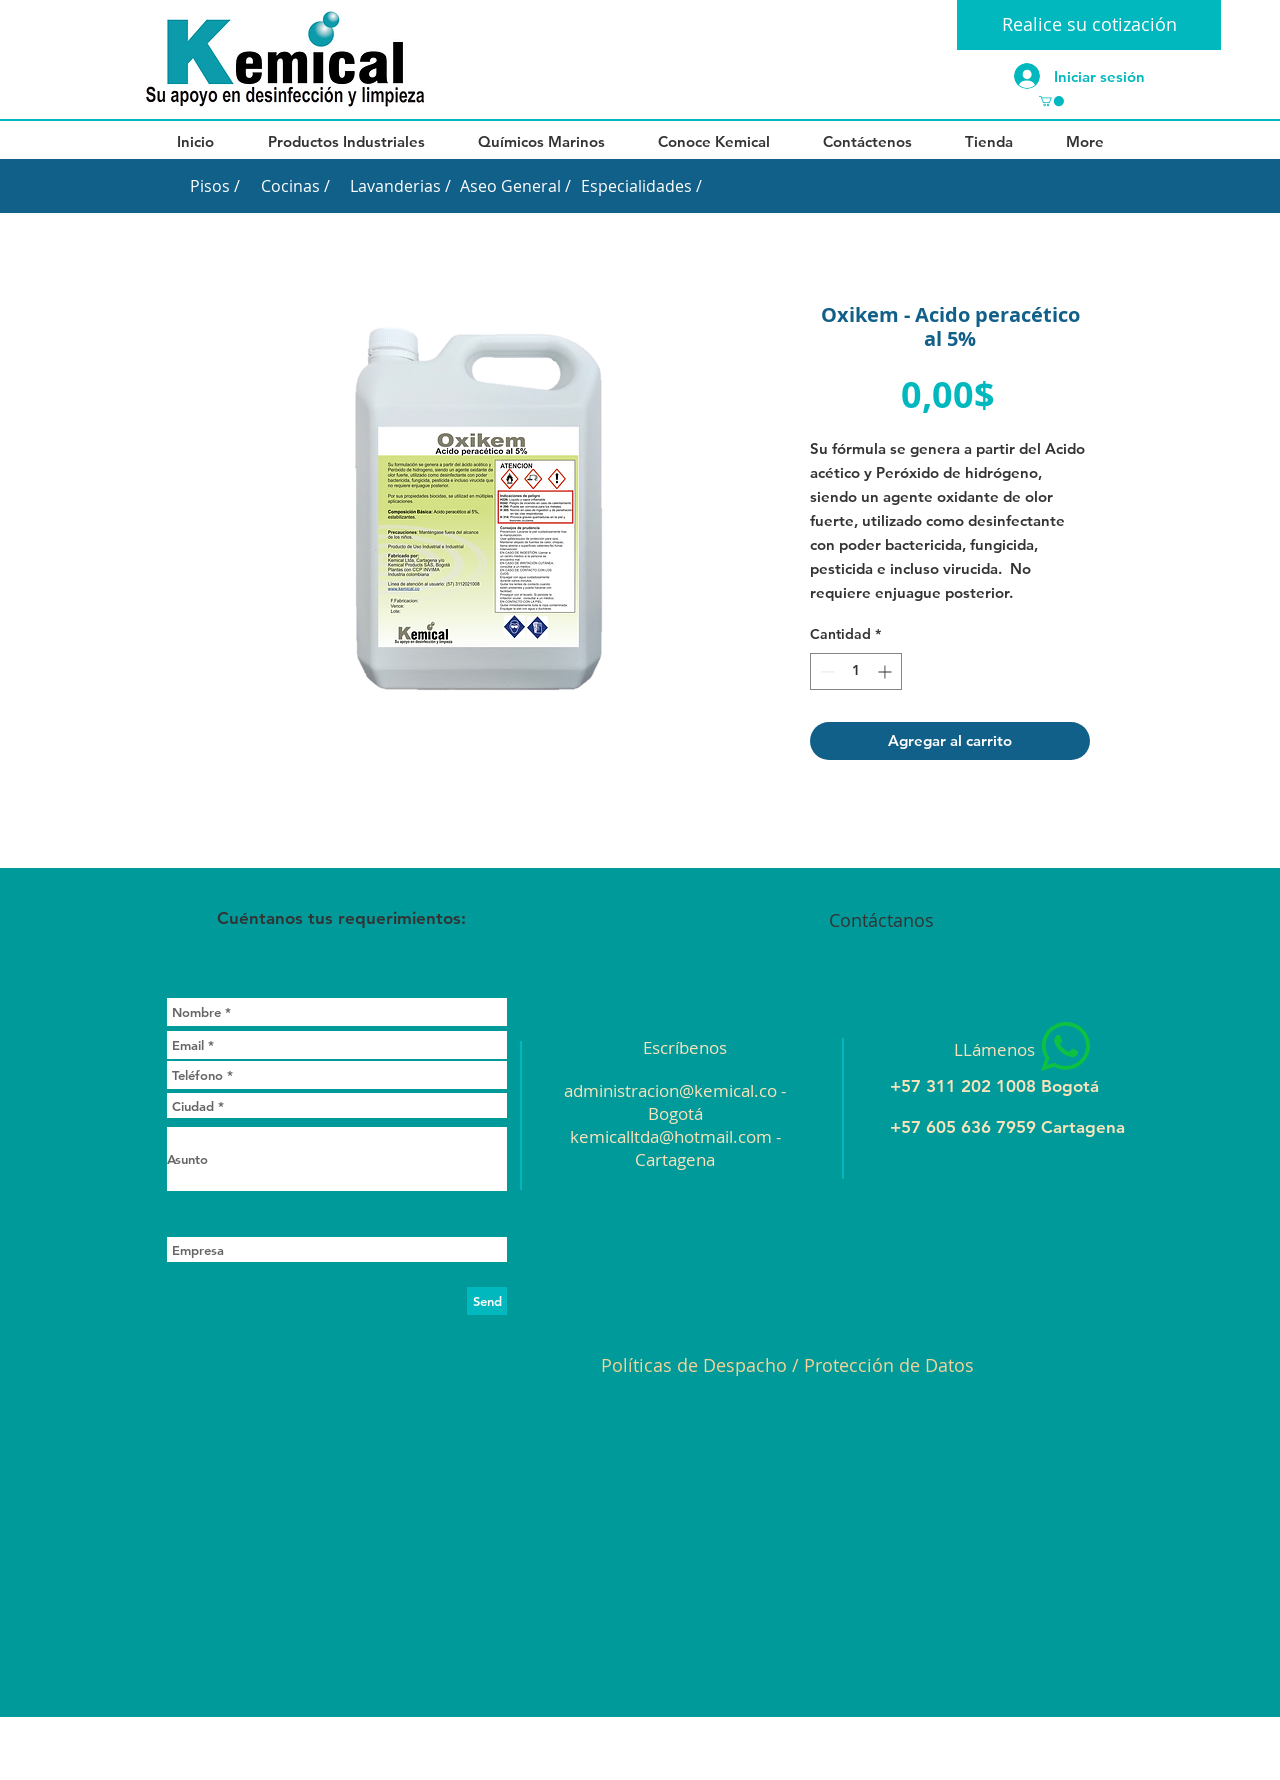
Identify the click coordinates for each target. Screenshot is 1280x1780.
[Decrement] (825, 671)
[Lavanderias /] (400, 186)
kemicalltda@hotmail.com (671, 1136)
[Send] (487, 1301)
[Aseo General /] (515, 186)
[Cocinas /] (295, 186)
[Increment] (886, 671)
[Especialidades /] (641, 186)
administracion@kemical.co (670, 1090)
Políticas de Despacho (694, 1365)
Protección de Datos (889, 1365)
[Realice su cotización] (1089, 25)
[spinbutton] (856, 671)
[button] (1051, 101)
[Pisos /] (214, 186)
